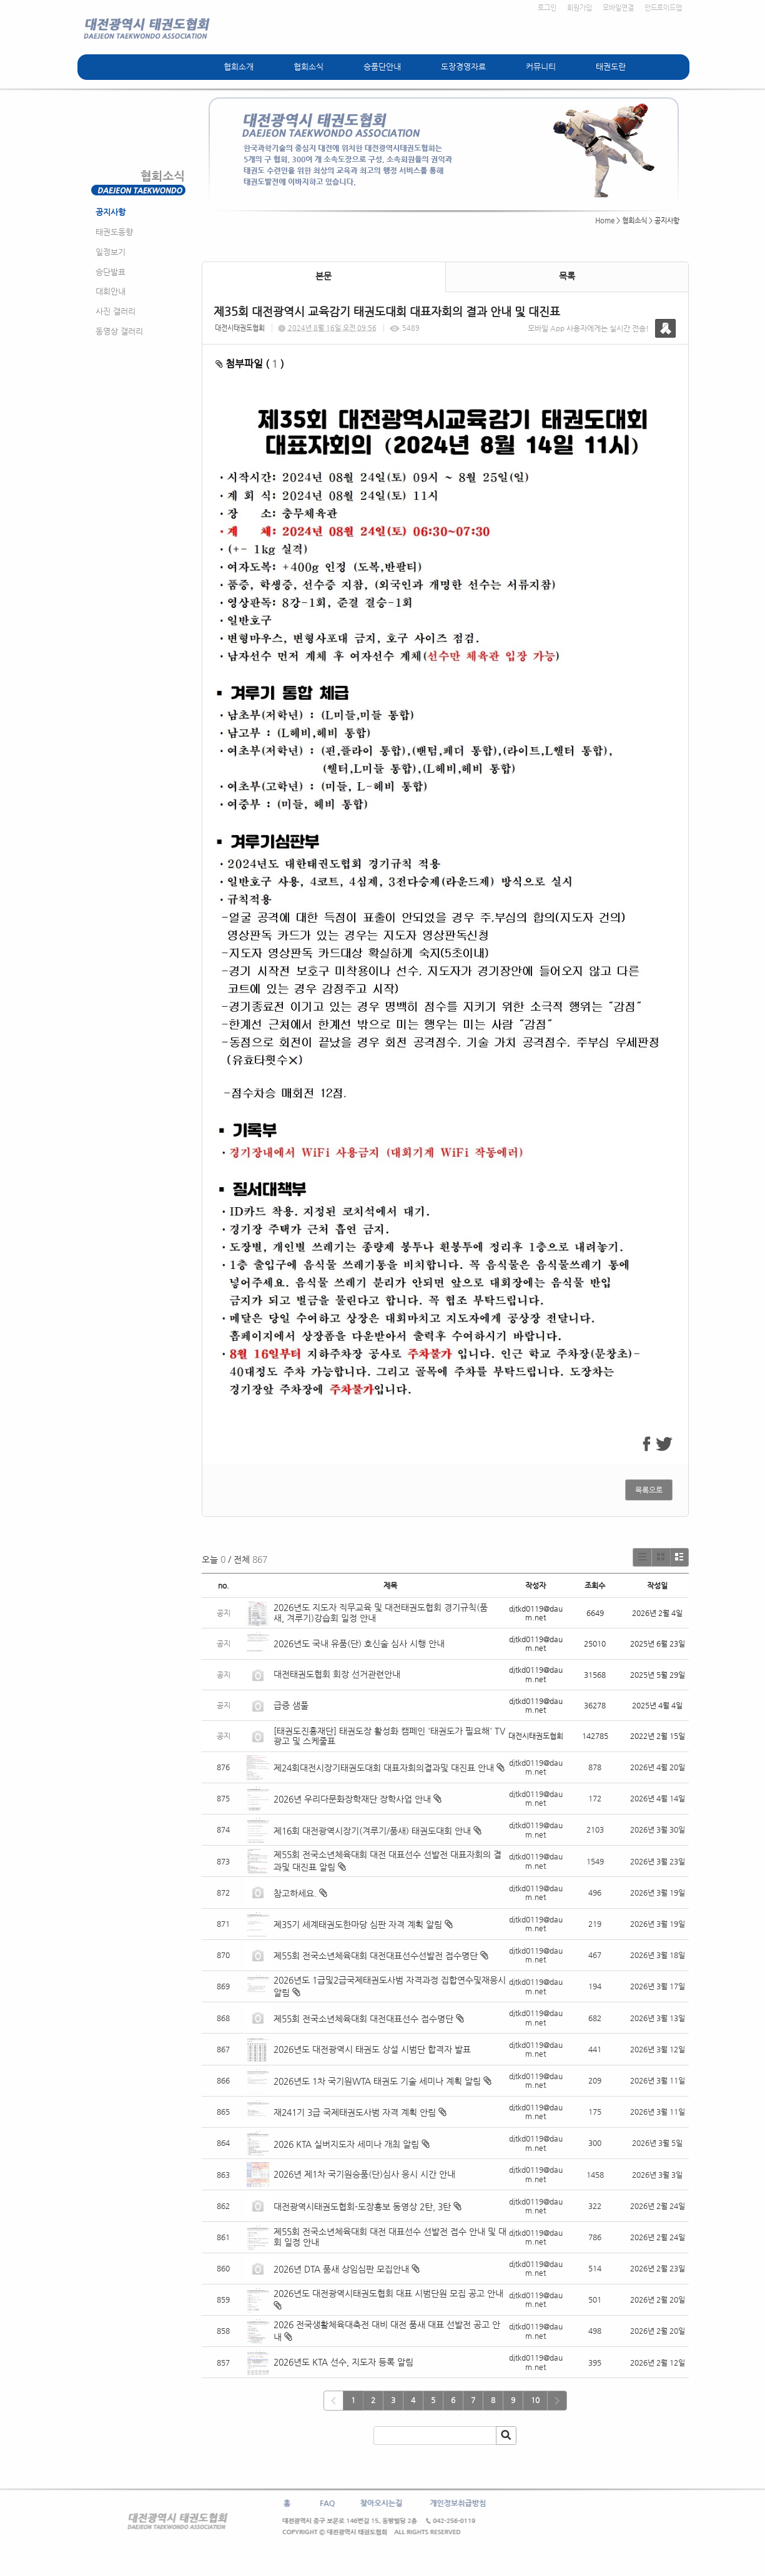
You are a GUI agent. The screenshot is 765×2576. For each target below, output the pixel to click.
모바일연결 (618, 8)
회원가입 (579, 8)
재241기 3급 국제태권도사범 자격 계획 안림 (355, 2112)
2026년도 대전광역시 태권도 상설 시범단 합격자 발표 (373, 2049)
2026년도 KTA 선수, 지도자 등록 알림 (343, 2362)
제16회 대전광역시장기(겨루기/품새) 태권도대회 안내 (372, 1831)
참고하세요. (295, 1893)
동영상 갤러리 (119, 331)
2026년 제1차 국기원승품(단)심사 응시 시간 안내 (364, 2174)
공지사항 (111, 212)
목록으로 (649, 1490)
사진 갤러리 (116, 311)
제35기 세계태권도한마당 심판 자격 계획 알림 (358, 1924)
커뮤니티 (541, 66)
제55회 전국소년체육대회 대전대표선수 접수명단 (363, 2019)
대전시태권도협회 (240, 328)
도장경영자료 (463, 66)
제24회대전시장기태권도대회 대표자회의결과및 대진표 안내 (384, 1768)
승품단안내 (382, 66)
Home (604, 221)
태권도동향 (114, 232)
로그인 (547, 8)
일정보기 (111, 252)
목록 (567, 276)
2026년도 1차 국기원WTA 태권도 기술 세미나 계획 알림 (377, 2081)
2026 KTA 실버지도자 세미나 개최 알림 (346, 2144)
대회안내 (111, 291)
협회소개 (239, 66)
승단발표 (111, 272)
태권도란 (611, 66)
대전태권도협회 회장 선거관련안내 (337, 1674)
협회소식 (308, 66)
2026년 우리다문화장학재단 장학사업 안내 (352, 1799)
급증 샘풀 (292, 1705)
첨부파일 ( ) (249, 364)
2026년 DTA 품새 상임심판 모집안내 (341, 2269)
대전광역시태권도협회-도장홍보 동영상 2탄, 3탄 (362, 2206)
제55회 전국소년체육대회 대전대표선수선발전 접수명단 (376, 1956)
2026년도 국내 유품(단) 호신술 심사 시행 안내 (359, 1643)
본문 (323, 276)
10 (535, 2400)
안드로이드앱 (663, 8)
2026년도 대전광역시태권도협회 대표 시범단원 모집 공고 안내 (388, 2293)
